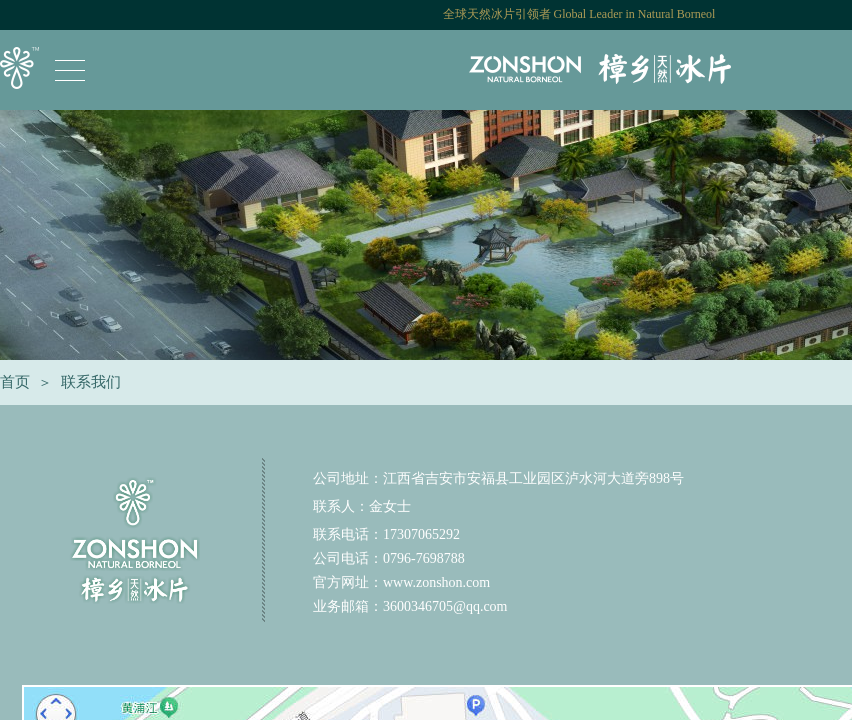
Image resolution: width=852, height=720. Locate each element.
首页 (15, 382)
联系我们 (91, 382)
